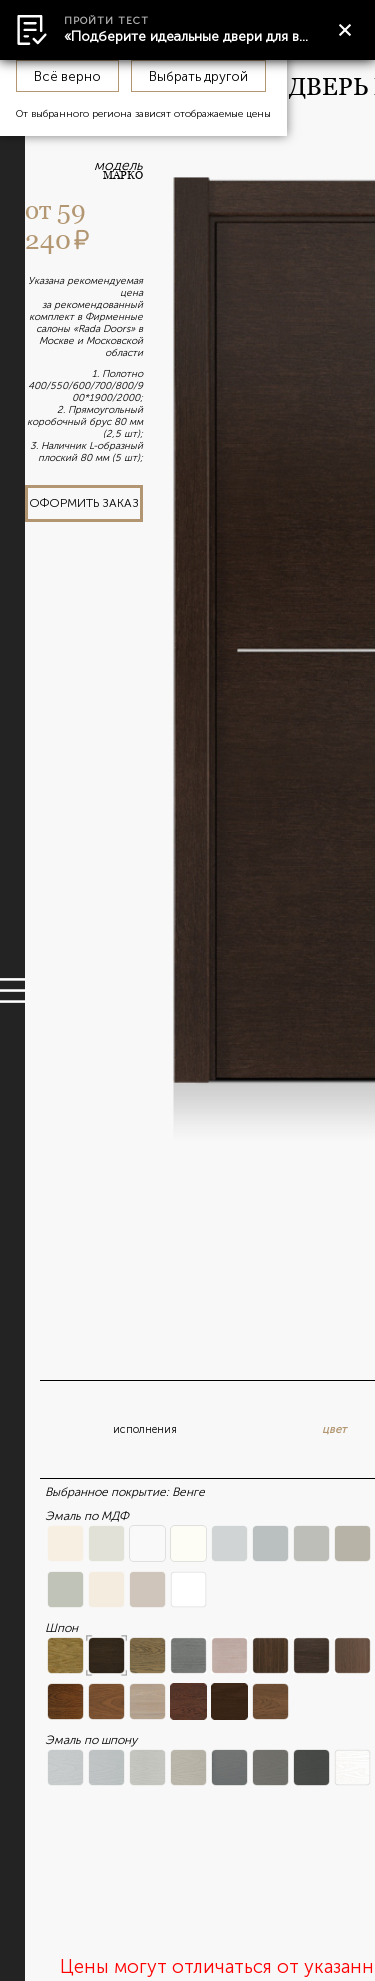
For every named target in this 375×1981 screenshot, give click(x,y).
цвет (334, 1429)
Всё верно (67, 76)
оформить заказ (84, 503)
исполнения (145, 1429)
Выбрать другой (198, 76)
